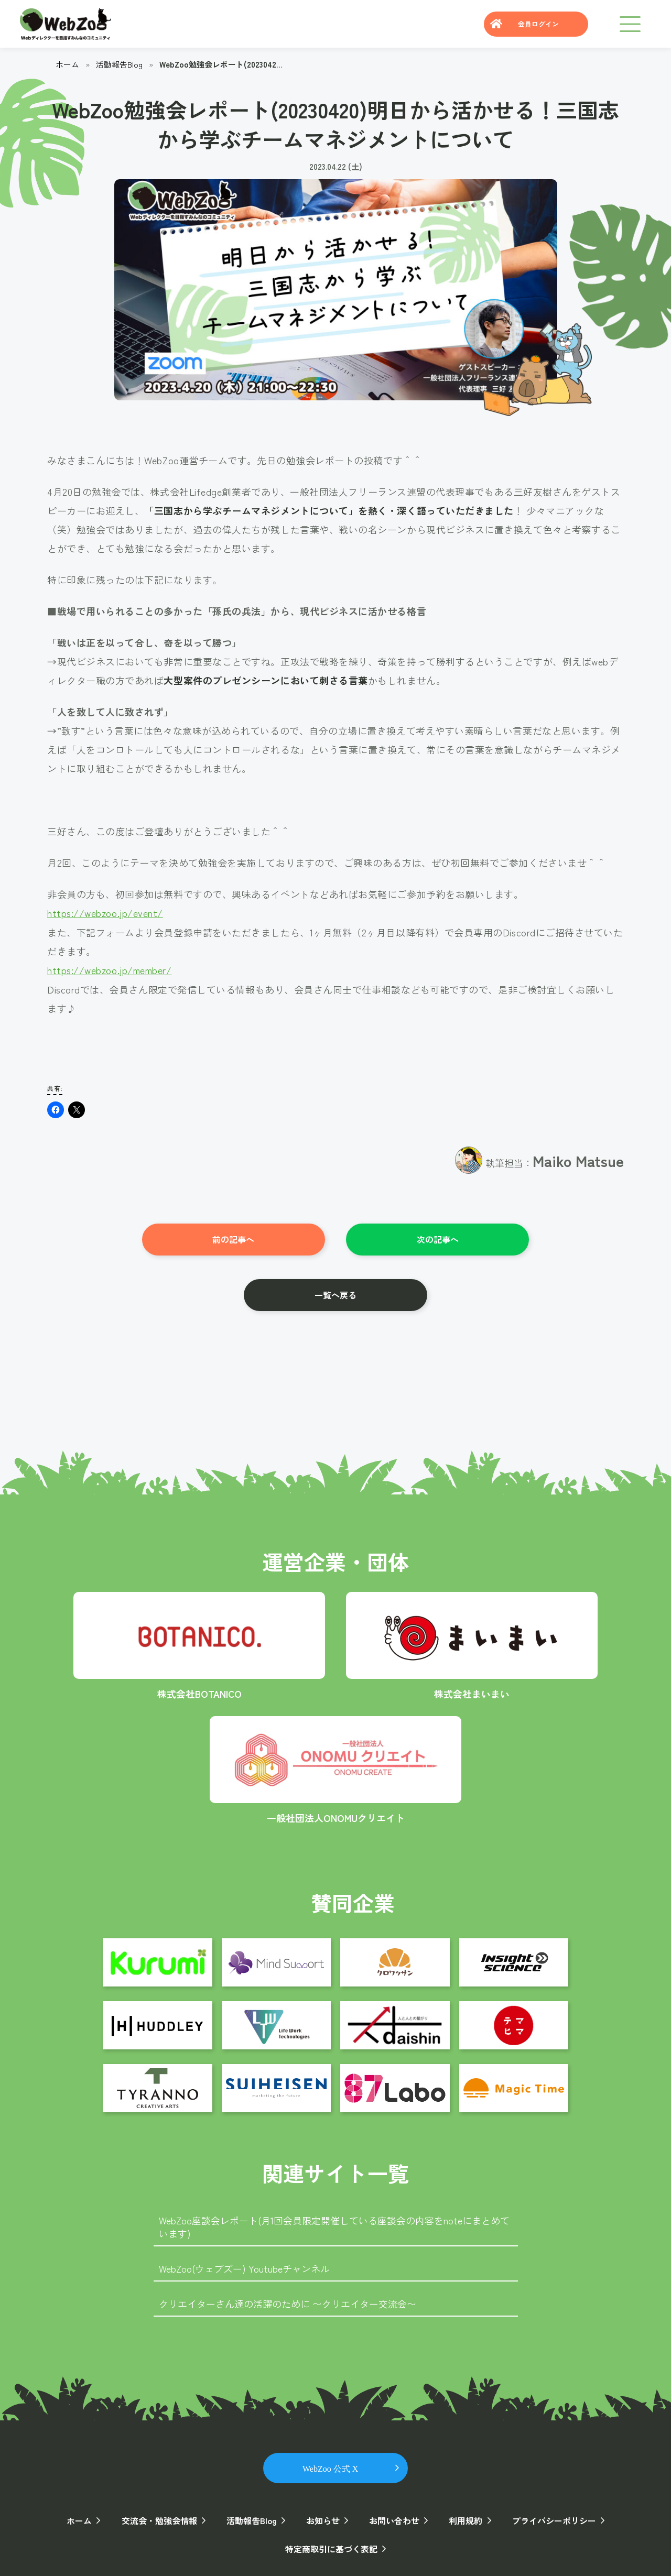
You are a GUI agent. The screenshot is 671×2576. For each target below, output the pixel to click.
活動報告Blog (119, 64)
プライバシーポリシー (554, 2519)
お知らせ (323, 2519)
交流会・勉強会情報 (159, 2519)
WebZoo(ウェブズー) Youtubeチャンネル (244, 2267)
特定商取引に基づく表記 (331, 2547)
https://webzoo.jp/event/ (105, 913)
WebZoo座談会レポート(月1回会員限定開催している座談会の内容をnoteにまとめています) (334, 2225)
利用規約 (465, 2519)
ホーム (67, 64)
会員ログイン (538, 24)
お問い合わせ (394, 2519)
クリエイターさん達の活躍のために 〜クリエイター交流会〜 (287, 2302)
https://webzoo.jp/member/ (109, 969)
